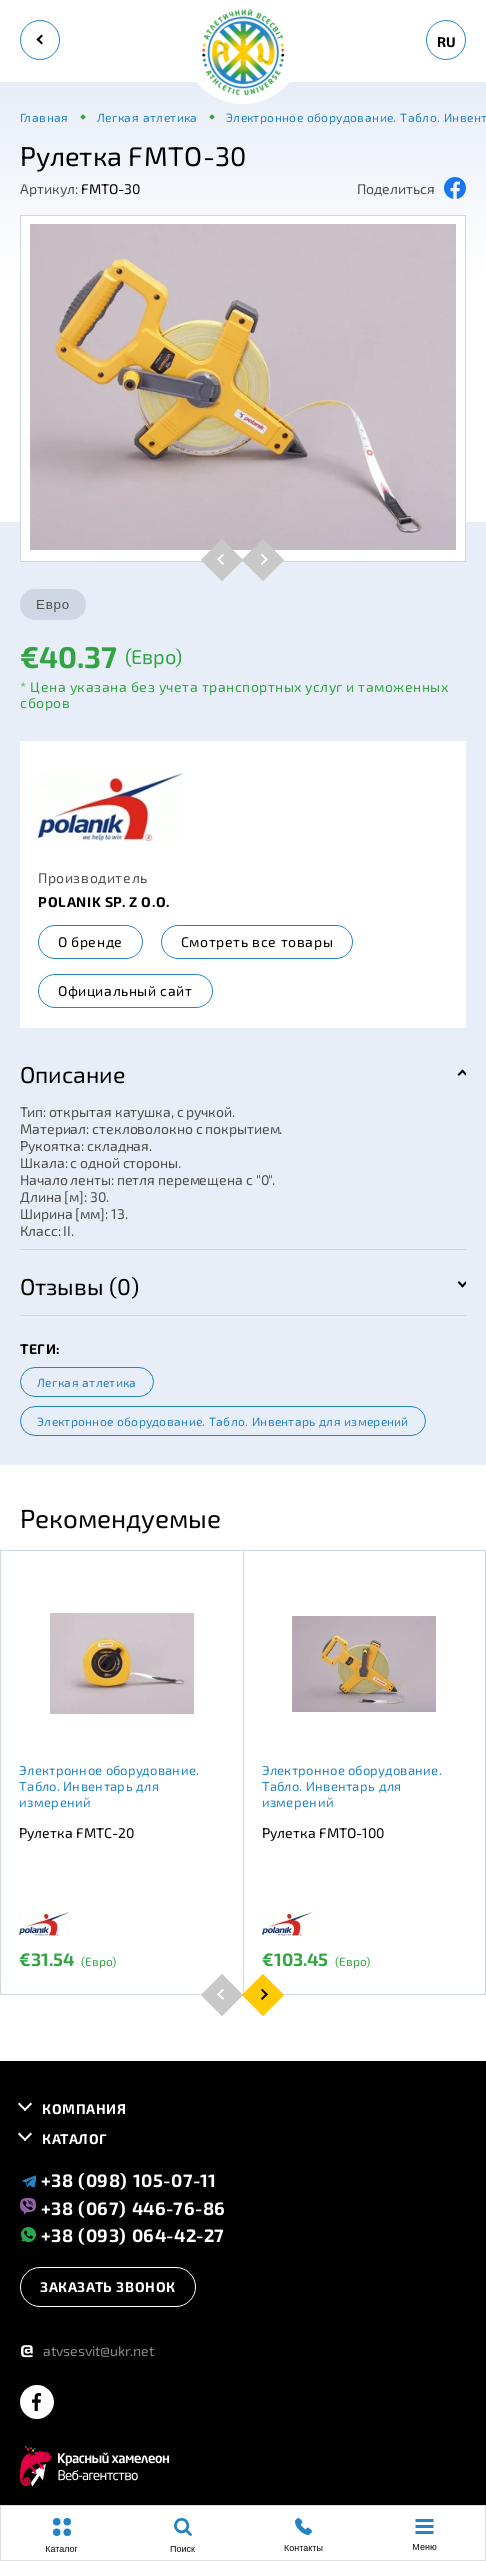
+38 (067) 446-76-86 (123, 2207)
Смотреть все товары (257, 941)
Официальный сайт (125, 990)
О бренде (90, 941)
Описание (72, 1074)
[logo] (243, 53)
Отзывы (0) (79, 1286)
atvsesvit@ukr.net (87, 2350)
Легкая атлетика (87, 1382)
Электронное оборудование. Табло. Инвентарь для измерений (223, 1421)
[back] (40, 40)
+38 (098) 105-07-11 (118, 2180)
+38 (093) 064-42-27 (122, 2234)
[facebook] (37, 2403)
